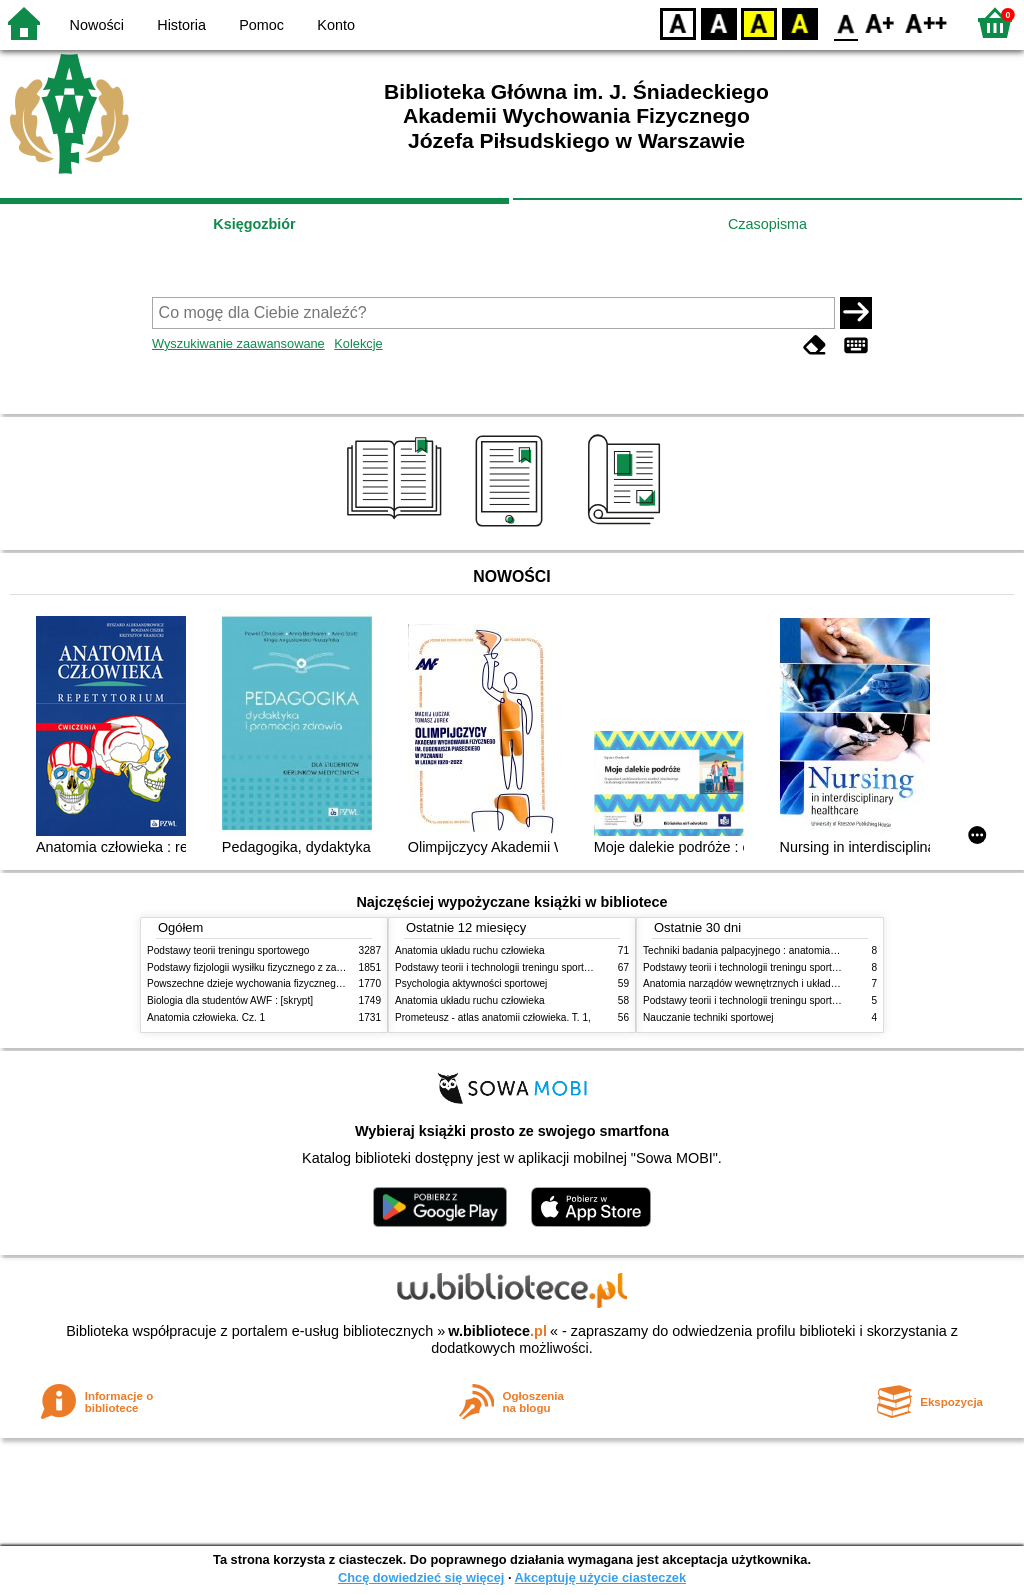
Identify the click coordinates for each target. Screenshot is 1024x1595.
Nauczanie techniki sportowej (708, 1017)
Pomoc (261, 25)
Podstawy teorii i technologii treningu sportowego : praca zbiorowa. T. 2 (553, 967)
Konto (336, 25)
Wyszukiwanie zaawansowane (238, 343)
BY (799, 22)
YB (758, 22)
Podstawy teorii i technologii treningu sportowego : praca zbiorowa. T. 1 (801, 1000)
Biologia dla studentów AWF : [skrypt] (230, 1000)
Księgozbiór (254, 224)
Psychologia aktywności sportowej (471, 983)
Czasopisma (767, 224)
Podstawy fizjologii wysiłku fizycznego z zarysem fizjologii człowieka (298, 967)
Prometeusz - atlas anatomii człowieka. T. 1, (493, 1017)
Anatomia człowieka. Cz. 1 (206, 1017)
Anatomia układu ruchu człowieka (470, 950)
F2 (926, 22)
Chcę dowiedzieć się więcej (421, 1577)
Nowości (97, 25)
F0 (845, 22)
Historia (181, 25)
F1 (880, 22)
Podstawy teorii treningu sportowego (228, 950)
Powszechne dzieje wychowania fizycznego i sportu (262, 983)
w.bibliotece (497, 1331)
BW (719, 22)
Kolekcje (358, 343)
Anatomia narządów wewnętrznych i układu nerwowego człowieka (790, 983)
